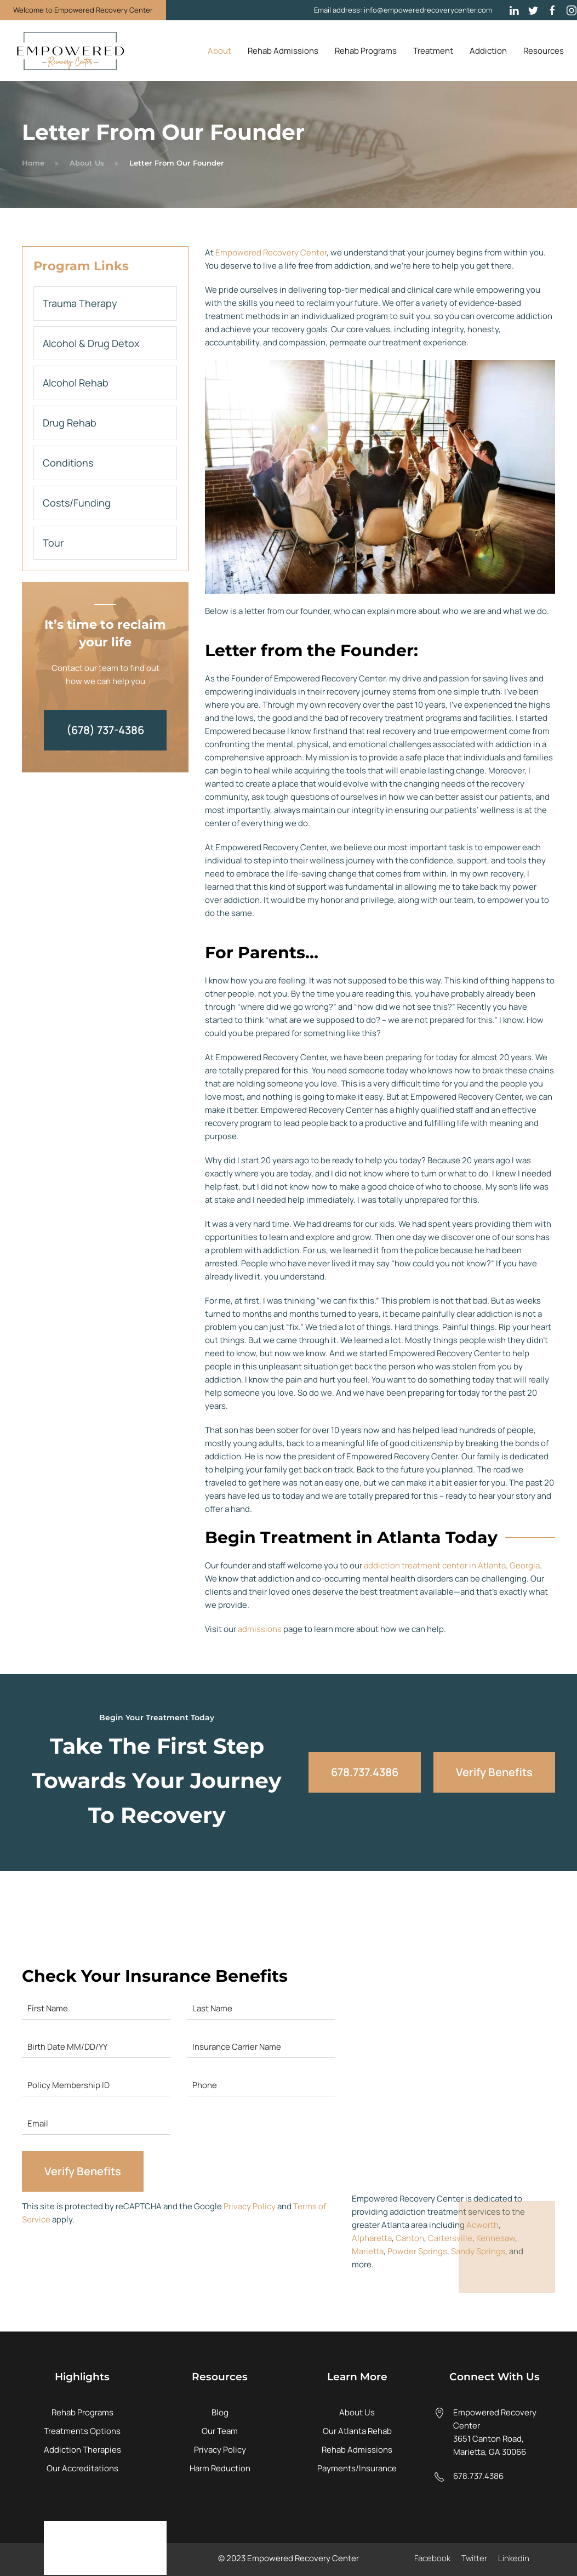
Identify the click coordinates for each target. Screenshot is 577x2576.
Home (33, 162)
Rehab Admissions (283, 50)
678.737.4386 (364, 1772)
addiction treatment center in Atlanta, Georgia (452, 1565)
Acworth (482, 2225)
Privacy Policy (250, 2206)
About (219, 50)
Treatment (433, 50)
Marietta (368, 2251)
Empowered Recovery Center (271, 252)
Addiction (488, 50)
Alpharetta (372, 2238)
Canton (410, 2238)
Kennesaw (495, 2238)
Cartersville (450, 2238)
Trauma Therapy (80, 303)
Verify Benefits (494, 1772)
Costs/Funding (77, 502)
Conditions (68, 462)
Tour (53, 542)
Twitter (474, 2558)
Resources (543, 50)
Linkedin (513, 2558)
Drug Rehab (69, 422)
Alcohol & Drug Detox (91, 343)
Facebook (432, 2558)
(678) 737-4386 (105, 730)
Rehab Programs (366, 50)
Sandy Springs (478, 2251)
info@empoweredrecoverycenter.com (428, 10)
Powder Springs (417, 2251)
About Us (87, 162)
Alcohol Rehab (75, 382)
